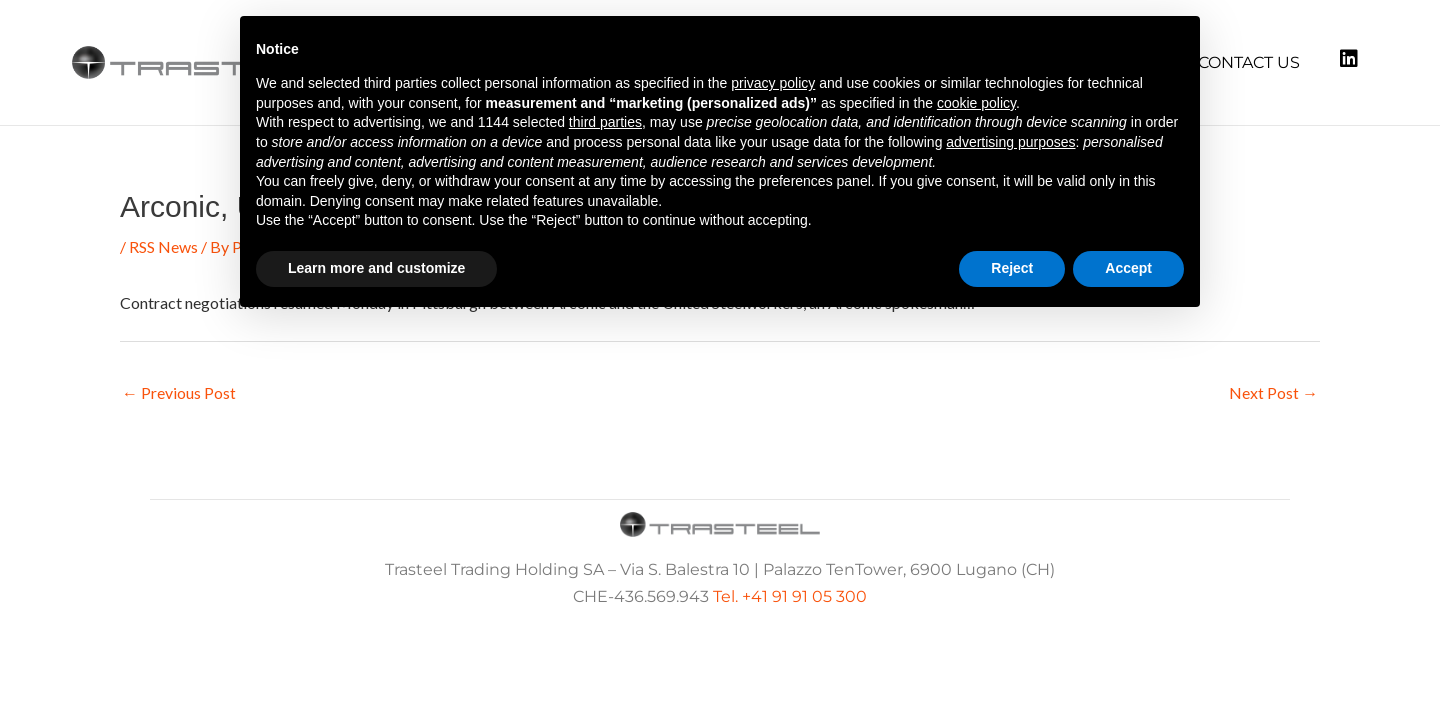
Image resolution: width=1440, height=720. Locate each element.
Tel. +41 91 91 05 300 (790, 596)
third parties (605, 122)
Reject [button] (1012, 268)
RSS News (163, 246)
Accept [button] (1128, 268)
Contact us (1249, 62)
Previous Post (179, 392)
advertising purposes (1010, 142)
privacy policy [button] (773, 83)
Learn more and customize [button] (376, 268)
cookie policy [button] (976, 103)
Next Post (1273, 392)
